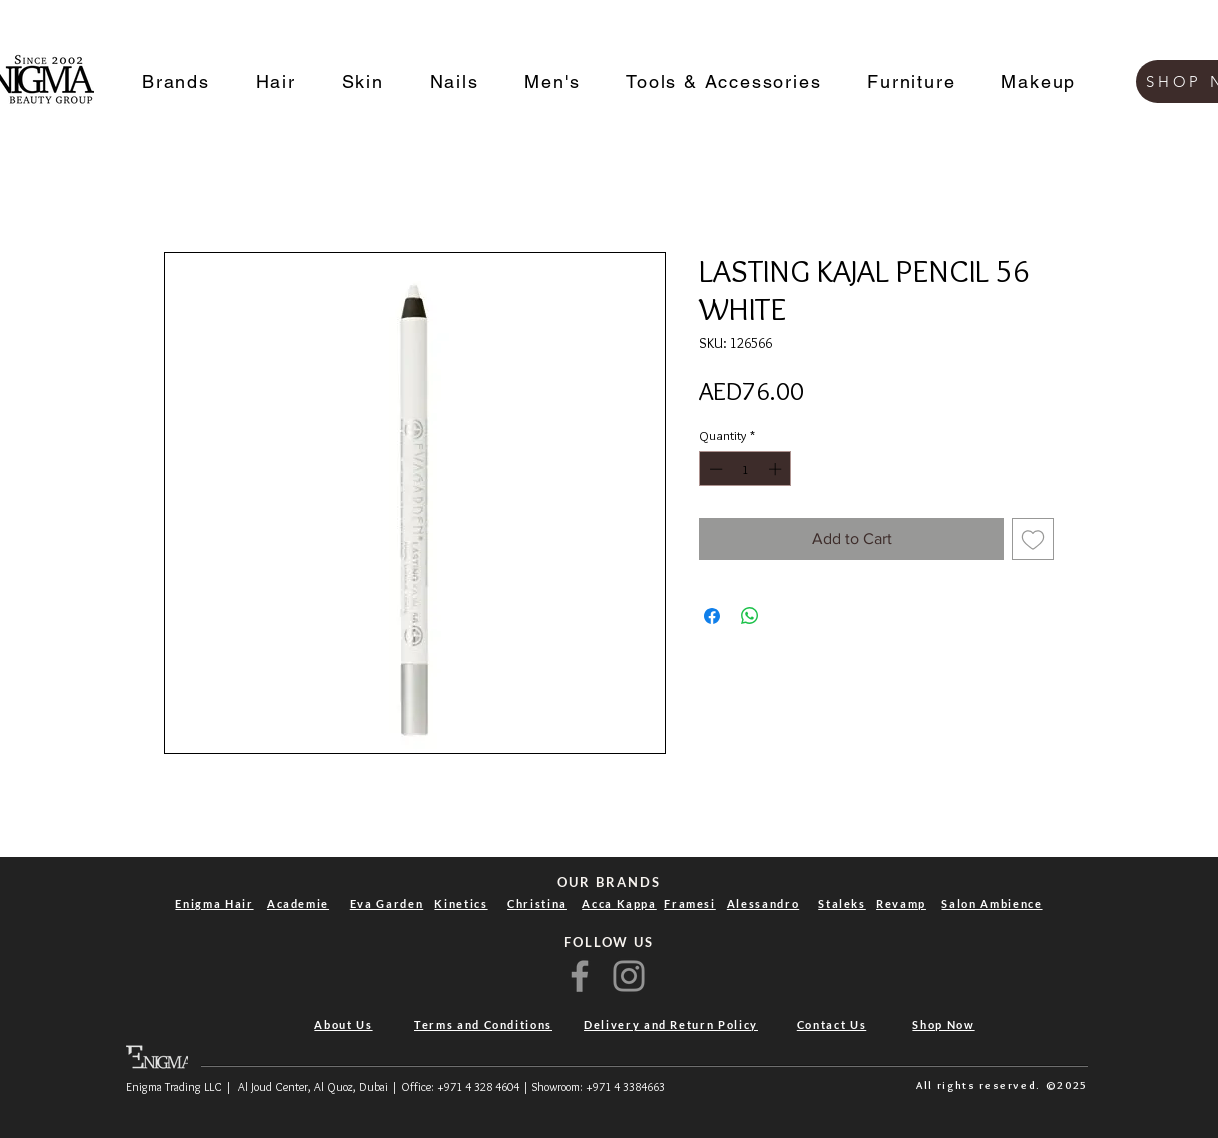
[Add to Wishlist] (1033, 539)
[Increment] (777, 469)
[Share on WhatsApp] (750, 616)
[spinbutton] (745, 469)
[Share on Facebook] (712, 616)
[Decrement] (714, 469)
